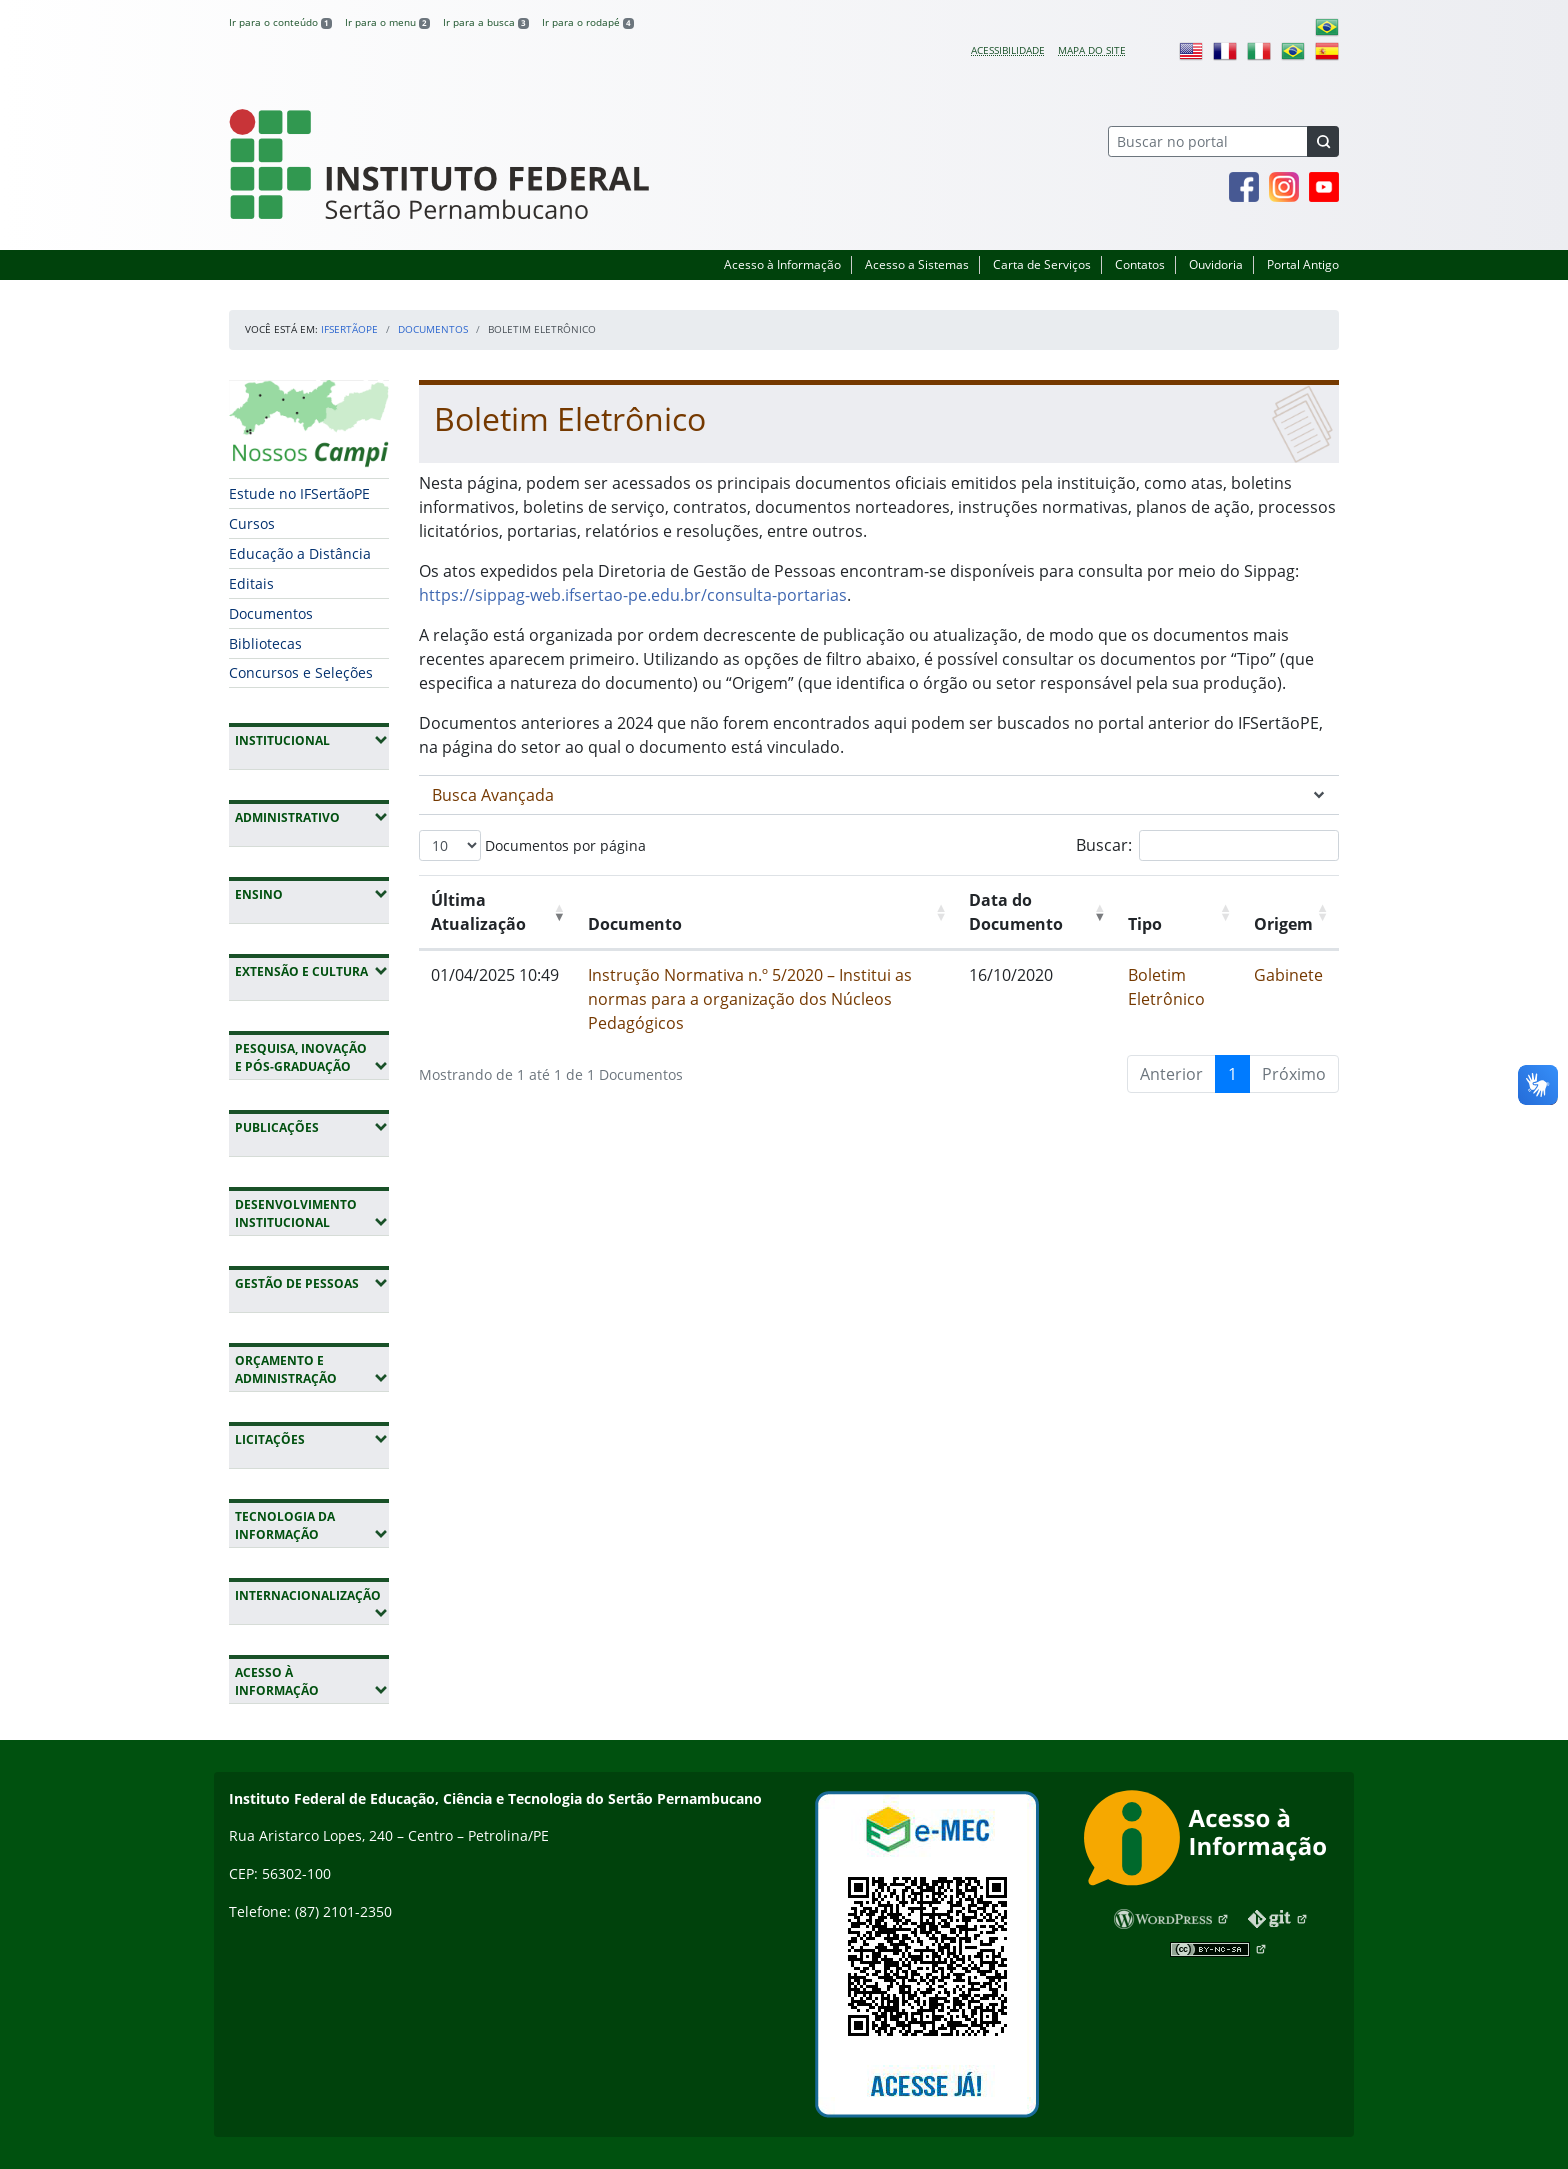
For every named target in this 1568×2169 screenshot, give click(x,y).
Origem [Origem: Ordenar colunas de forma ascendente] (1283, 924)
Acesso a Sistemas (917, 264)
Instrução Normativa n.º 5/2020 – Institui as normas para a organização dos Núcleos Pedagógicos (750, 999)
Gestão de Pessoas (312, 1283)
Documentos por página (532, 845)
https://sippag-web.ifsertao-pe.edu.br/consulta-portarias (633, 595)
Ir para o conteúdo (280, 22)
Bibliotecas (265, 643)
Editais (251, 583)
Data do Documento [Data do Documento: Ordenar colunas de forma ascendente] (1016, 912)
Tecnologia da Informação (312, 1525)
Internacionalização (307, 1604)
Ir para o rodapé (588, 22)
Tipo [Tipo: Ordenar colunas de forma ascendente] (1145, 924)
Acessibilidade (1008, 50)
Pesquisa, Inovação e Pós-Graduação (312, 1057)
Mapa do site (1092, 50)
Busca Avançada (493, 795)
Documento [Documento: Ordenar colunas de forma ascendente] (635, 924)
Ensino (312, 894)
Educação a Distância (300, 553)
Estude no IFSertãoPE (299, 493)
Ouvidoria (1216, 264)
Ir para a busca (486, 22)
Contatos (1140, 264)
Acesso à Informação (782, 264)
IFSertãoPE (349, 329)
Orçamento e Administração (312, 1369)
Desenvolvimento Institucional (312, 1213)
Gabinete (1288, 975)
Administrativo (312, 817)
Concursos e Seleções (301, 672)
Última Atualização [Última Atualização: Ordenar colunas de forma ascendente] (478, 912)
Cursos (252, 523)
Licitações (312, 1439)
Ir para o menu (387, 22)
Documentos (433, 329)
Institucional (312, 740)
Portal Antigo (1303, 264)
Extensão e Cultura (312, 971)
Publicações (312, 1127)
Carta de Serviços (1042, 264)
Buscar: (1207, 845)
